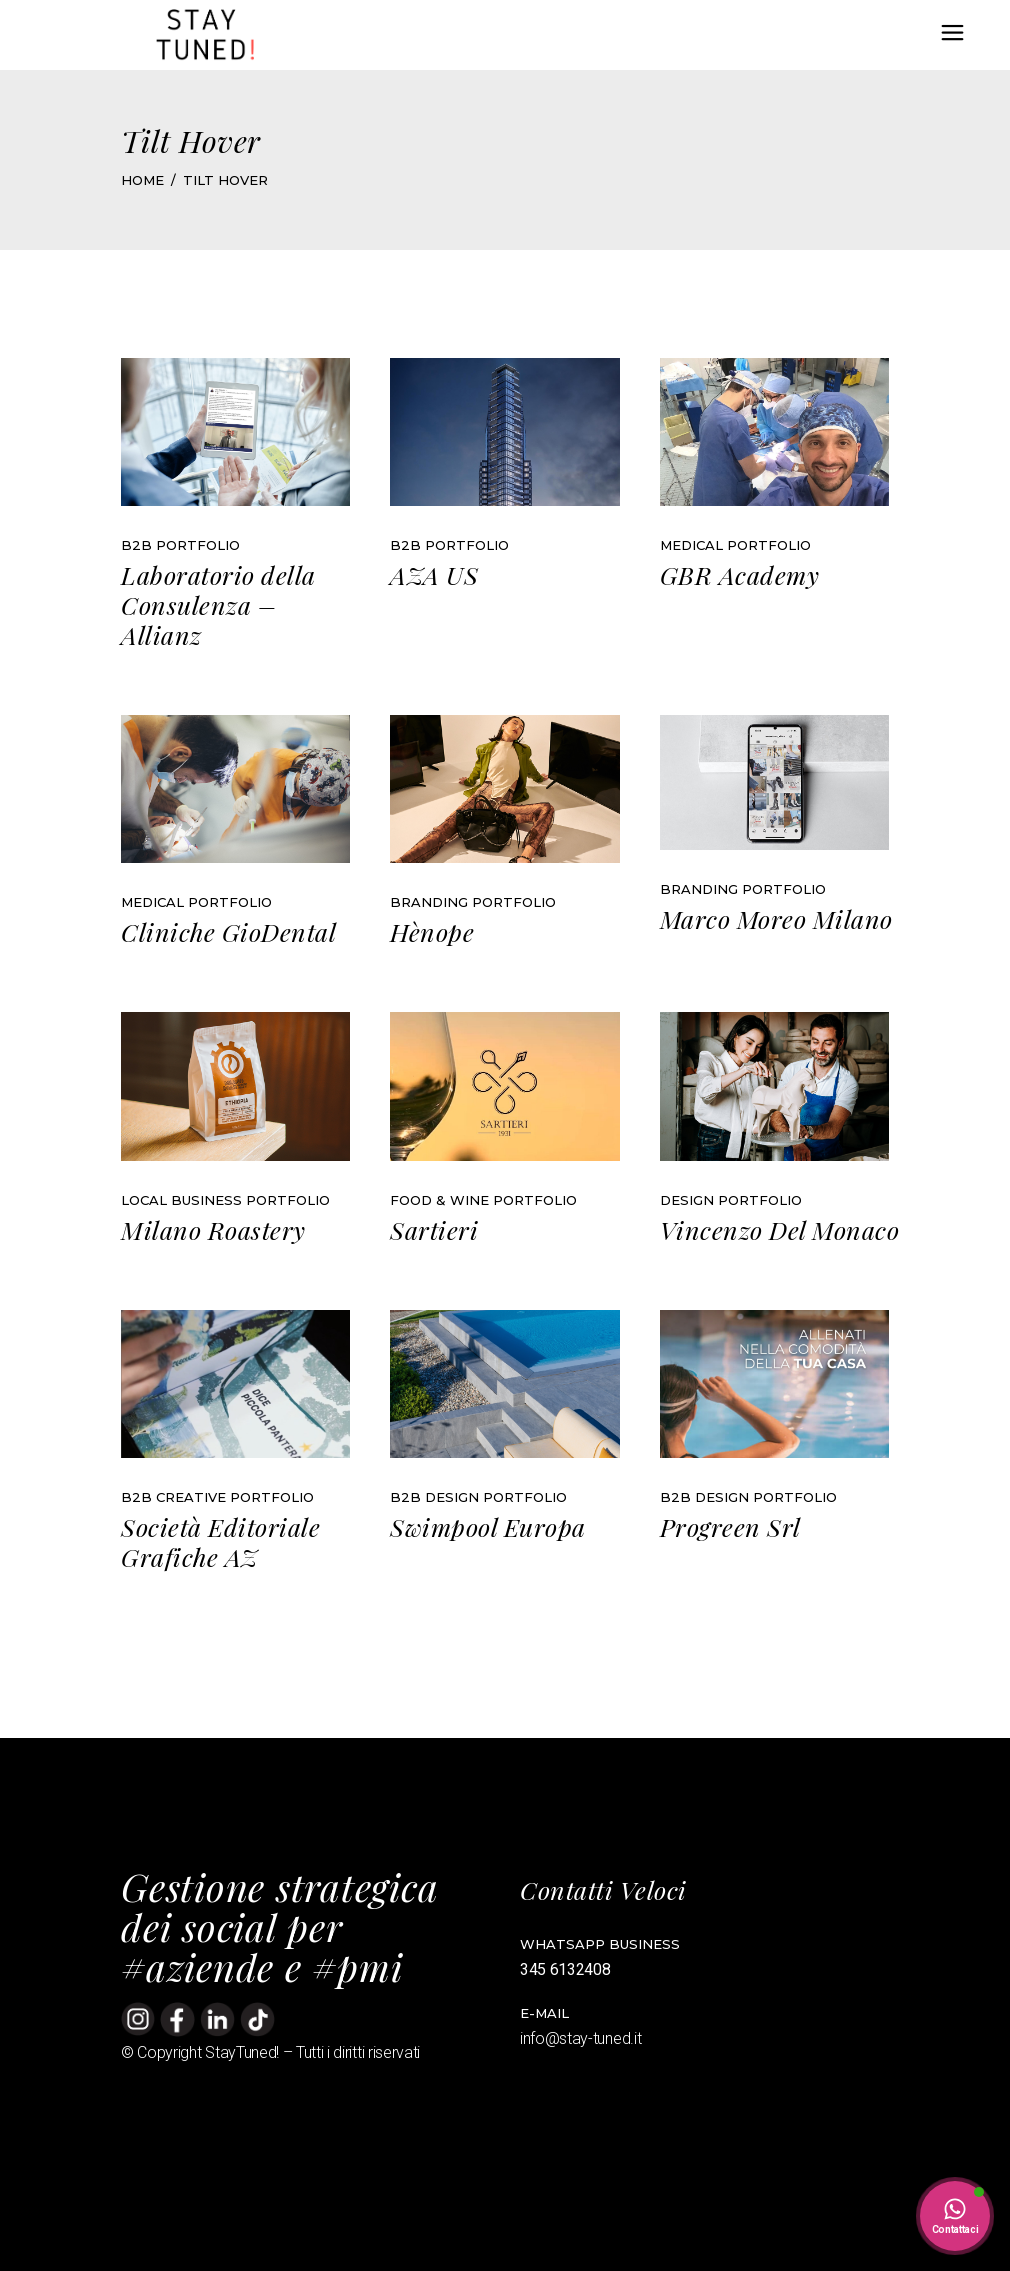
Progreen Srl (730, 1526)
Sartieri (434, 1229)
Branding (429, 902)
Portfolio (198, 545)
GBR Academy (740, 574)
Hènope (432, 931)
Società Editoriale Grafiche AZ (220, 1541)
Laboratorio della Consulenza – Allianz (218, 604)
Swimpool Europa (488, 1526)
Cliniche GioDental (228, 931)
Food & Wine (439, 1200)
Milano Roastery (213, 1229)
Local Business (181, 1200)
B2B (136, 545)
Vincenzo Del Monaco (780, 1229)
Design (687, 1200)
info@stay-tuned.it (582, 2038)
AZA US (434, 574)
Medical (691, 545)
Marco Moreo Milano (776, 918)
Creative (191, 1497)
